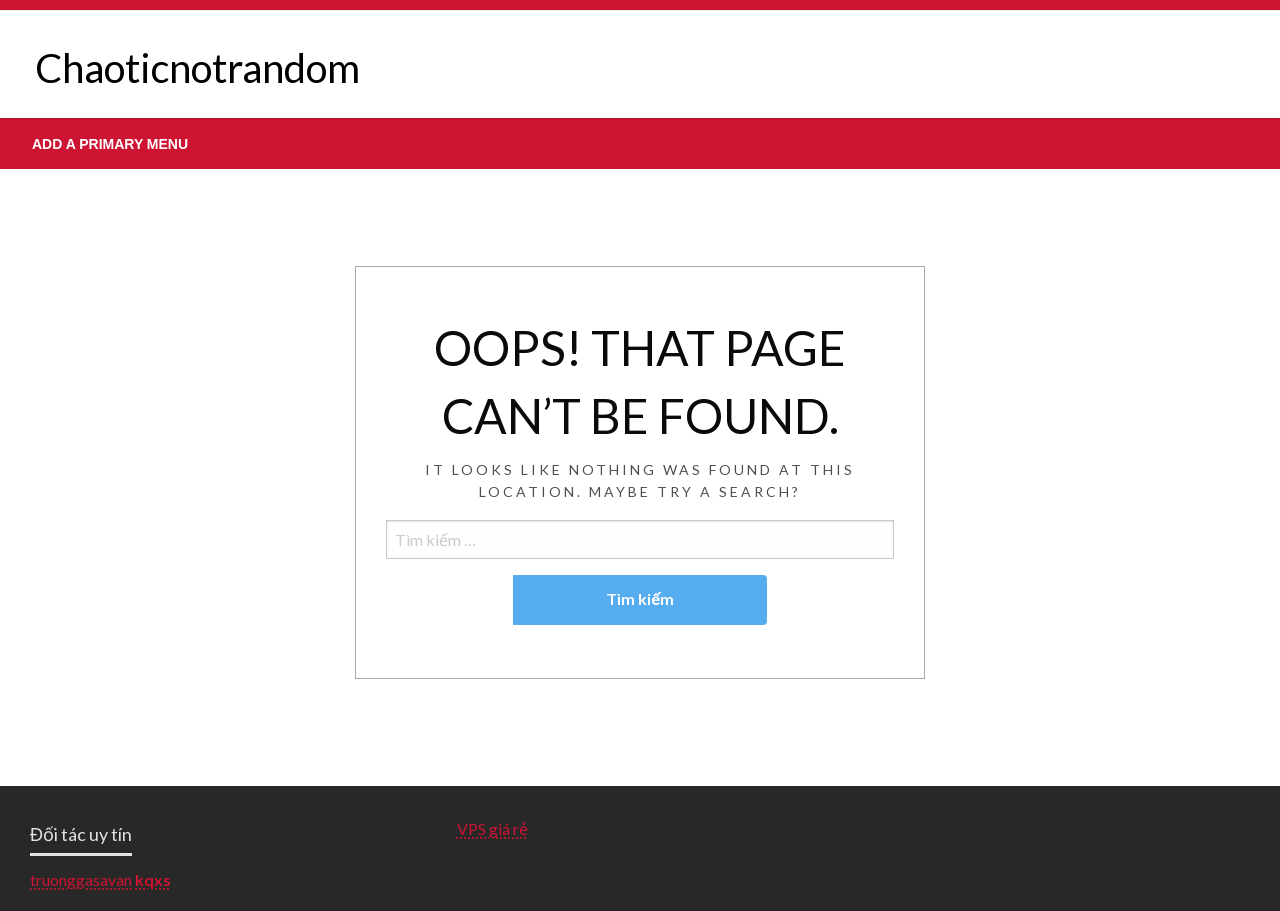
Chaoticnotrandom (197, 68)
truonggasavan (81, 879)
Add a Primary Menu (110, 144)
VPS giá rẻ (492, 828)
